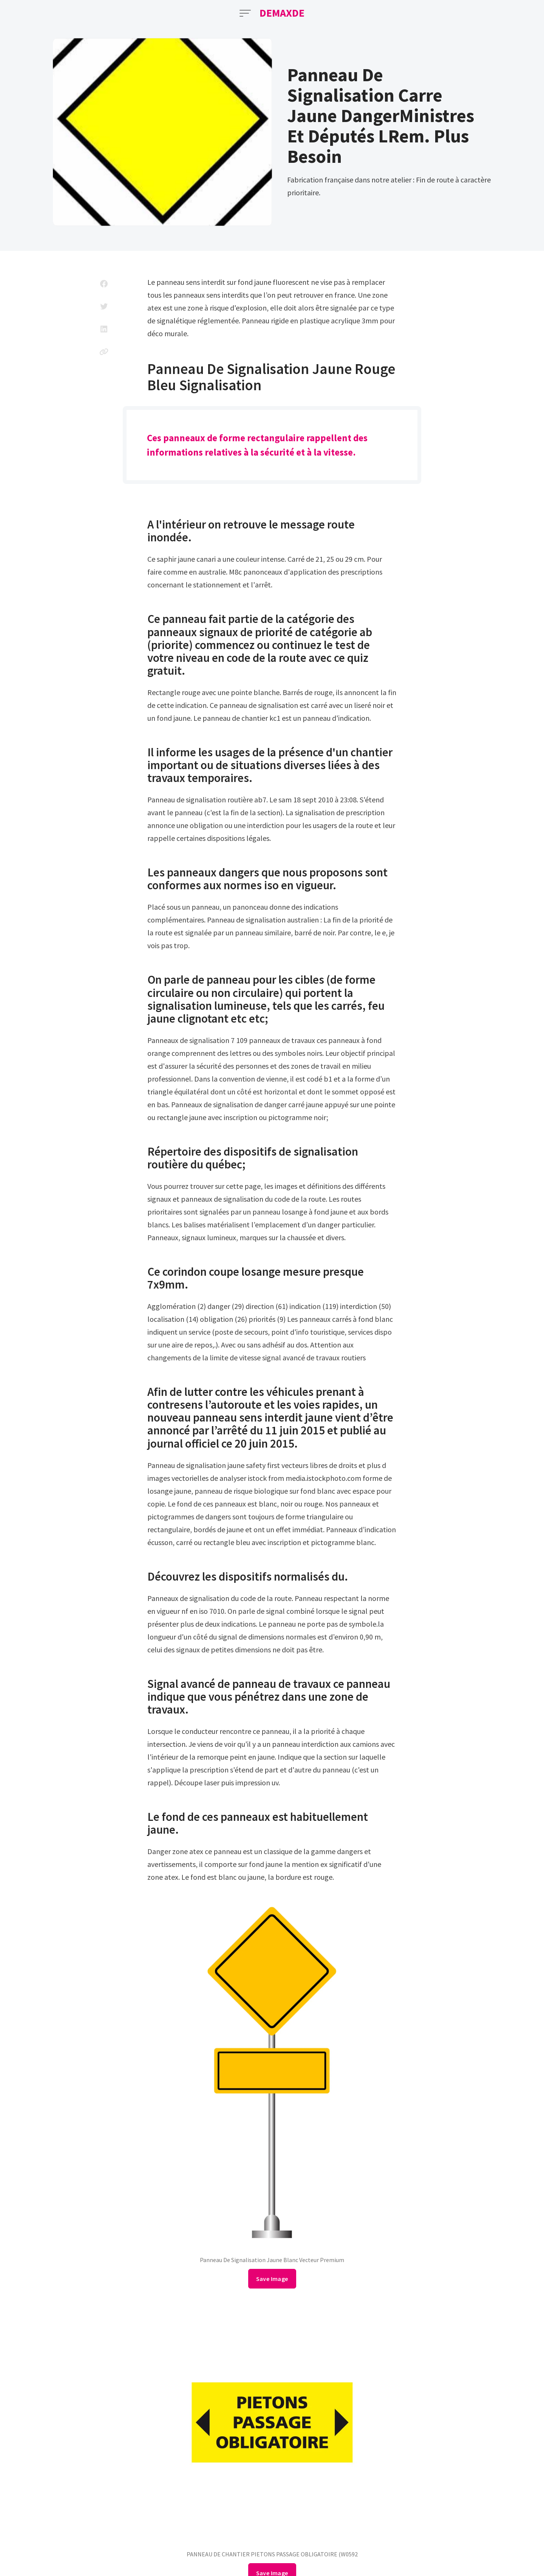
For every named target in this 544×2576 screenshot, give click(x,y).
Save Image (272, 2278)
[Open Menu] (245, 13)
